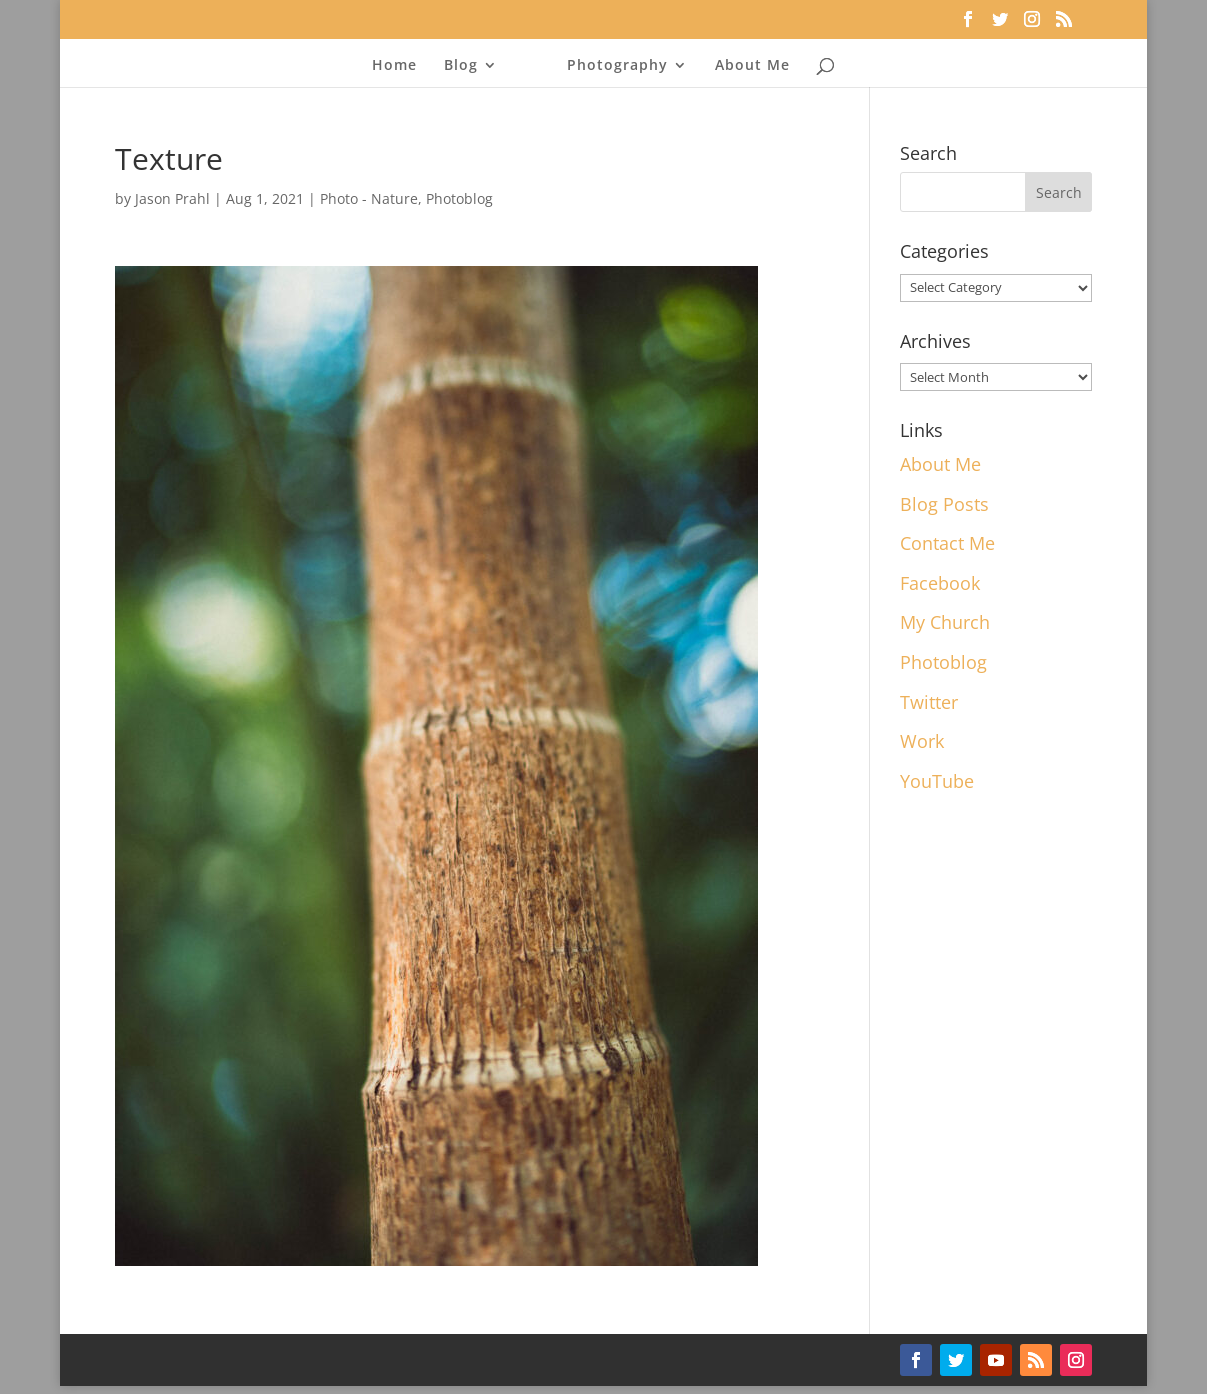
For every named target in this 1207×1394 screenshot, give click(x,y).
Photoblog (459, 198)
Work (922, 741)
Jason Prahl (172, 198)
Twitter (929, 702)
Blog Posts (944, 504)
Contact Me (947, 543)
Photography (617, 66)
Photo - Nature (369, 198)
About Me (752, 66)
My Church (945, 622)
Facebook (940, 583)
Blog (461, 66)
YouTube (937, 781)
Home (394, 66)
